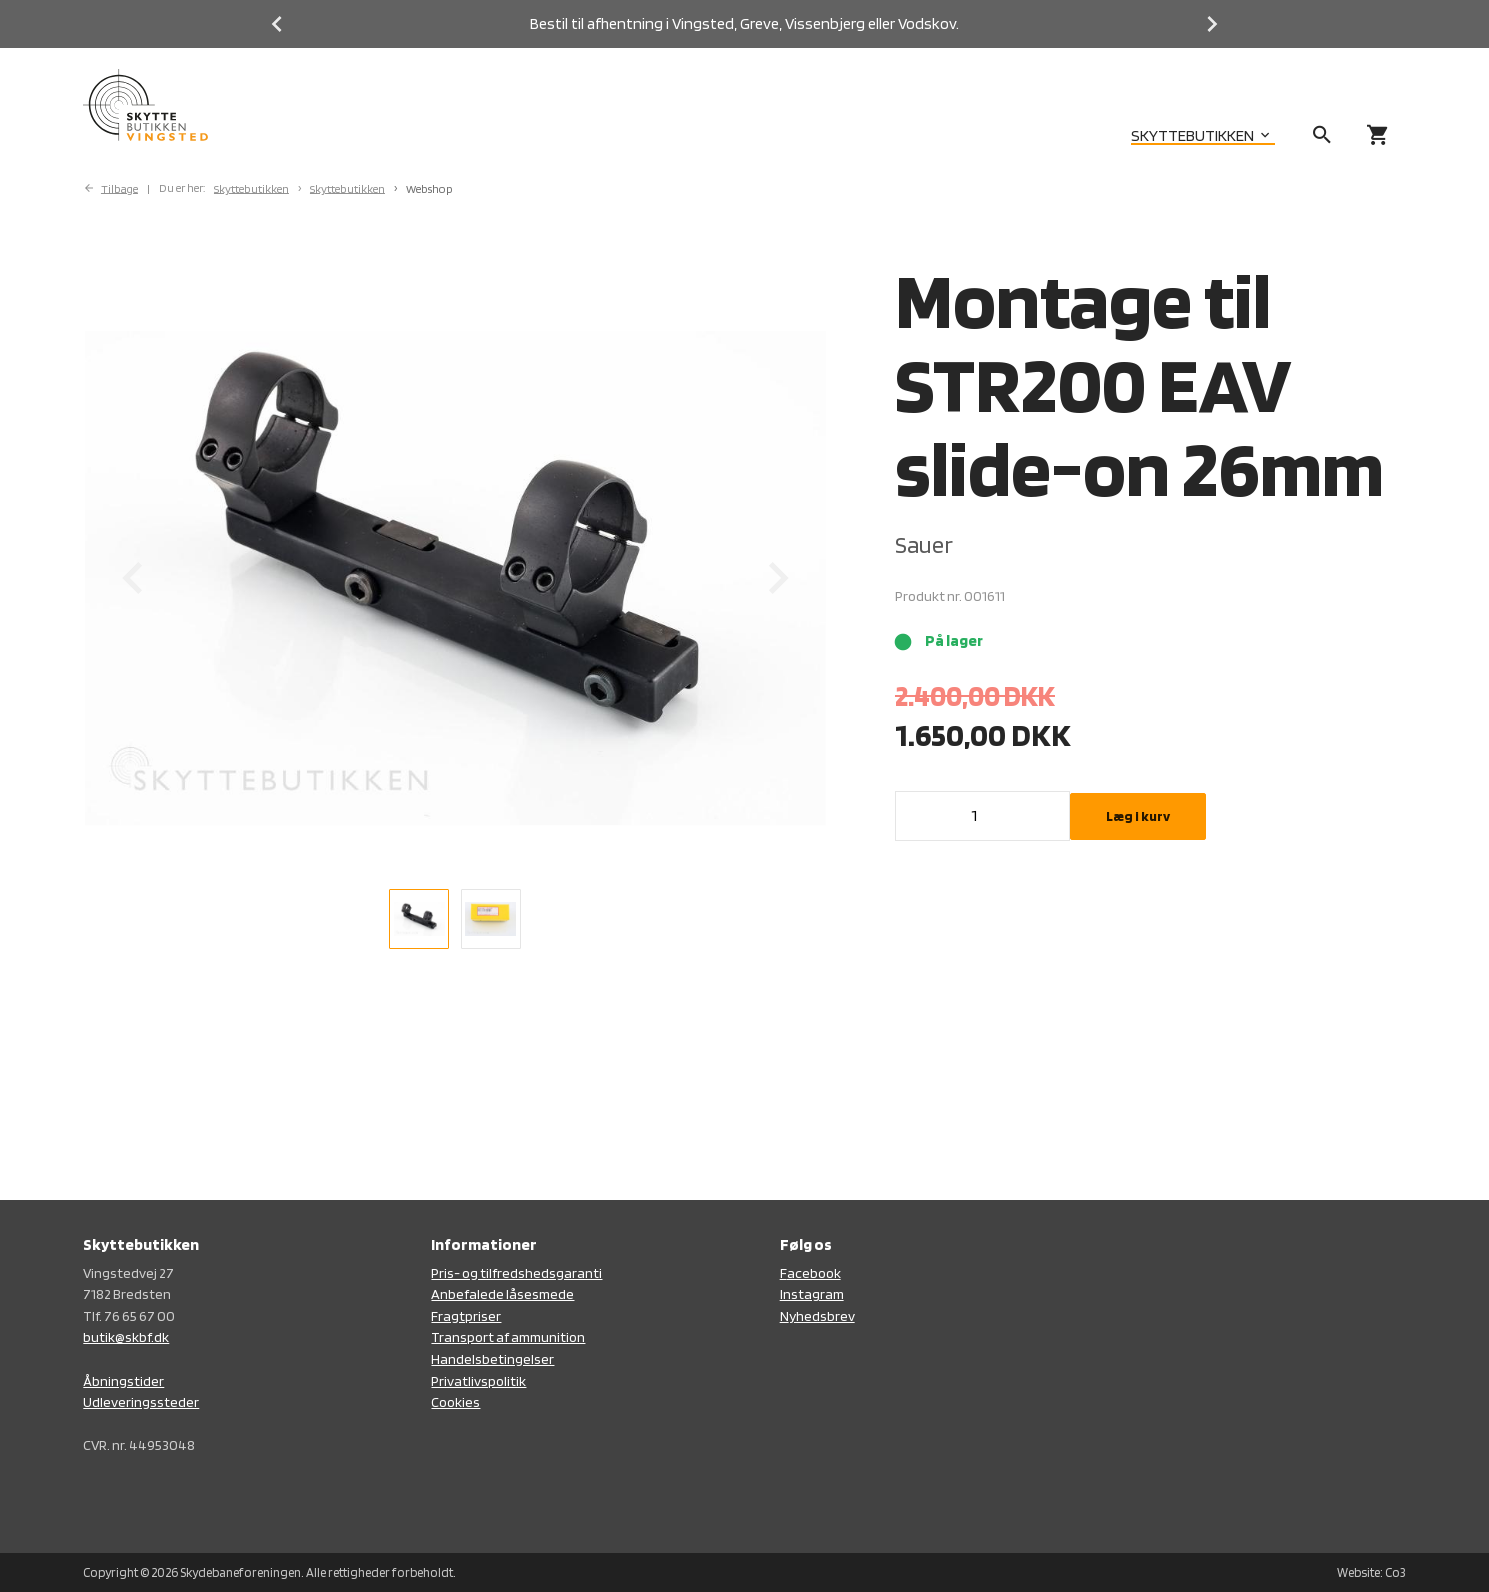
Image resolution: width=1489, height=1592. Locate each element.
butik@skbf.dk (126, 1336)
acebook (814, 1272)
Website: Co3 (1371, 1572)
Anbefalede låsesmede (502, 1293)
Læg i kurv (1138, 816)
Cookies (455, 1401)
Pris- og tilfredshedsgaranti (516, 1272)
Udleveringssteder (141, 1401)
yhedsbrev (822, 1315)
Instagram (812, 1293)
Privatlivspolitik (478, 1380)
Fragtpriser (466, 1315)
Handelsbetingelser (492, 1358)
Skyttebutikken (251, 187)
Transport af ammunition (508, 1336)
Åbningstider (123, 1380)
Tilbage (119, 187)
